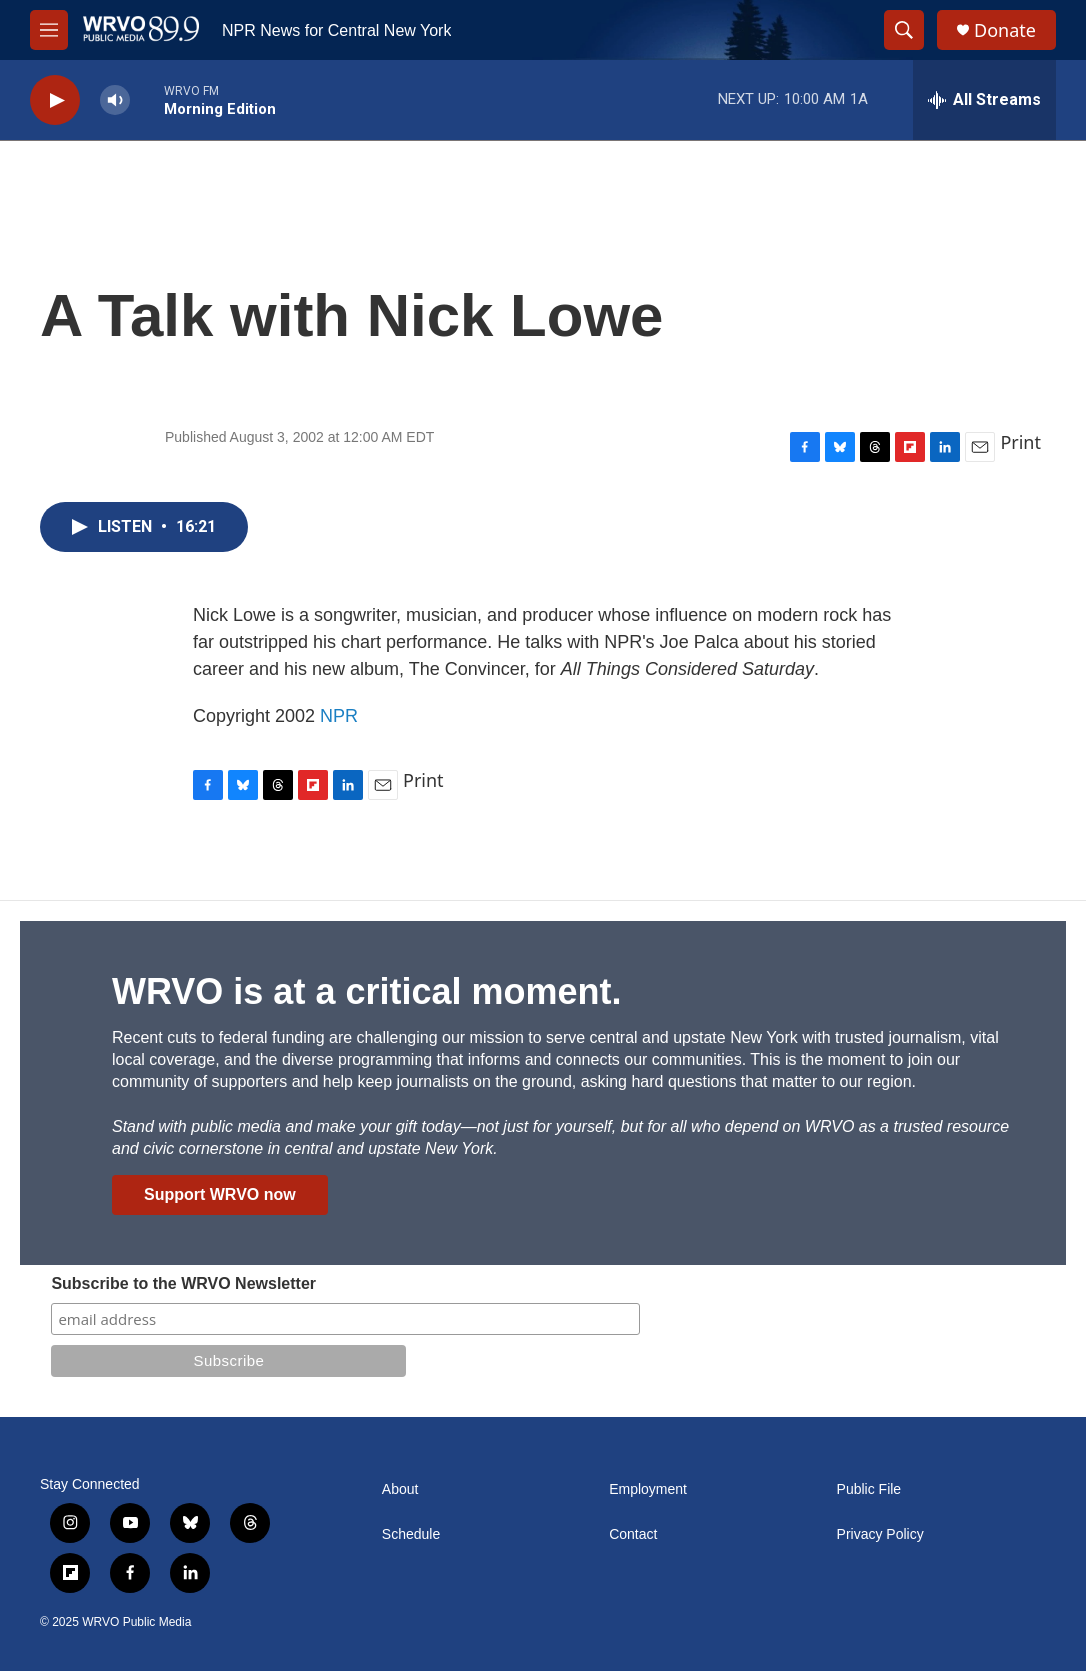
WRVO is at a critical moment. (366, 991)
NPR (339, 716)
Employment (648, 1489)
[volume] (115, 100)
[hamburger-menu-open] (49, 30)
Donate (1005, 30)
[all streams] (984, 100)
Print (1020, 442)
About (400, 1489)
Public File (869, 1489)
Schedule (411, 1534)
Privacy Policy (880, 1534)
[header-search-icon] (904, 30)
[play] (55, 100)
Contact (633, 1534)
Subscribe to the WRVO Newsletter (183, 1283)
